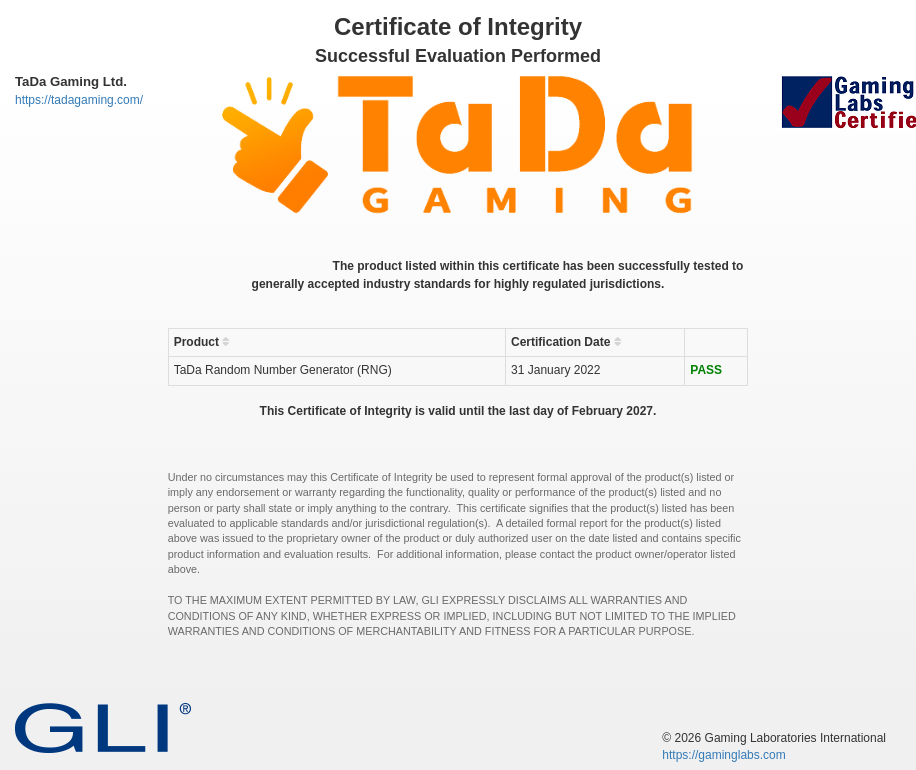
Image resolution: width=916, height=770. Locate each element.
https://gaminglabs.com (723, 755)
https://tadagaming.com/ (79, 100)
